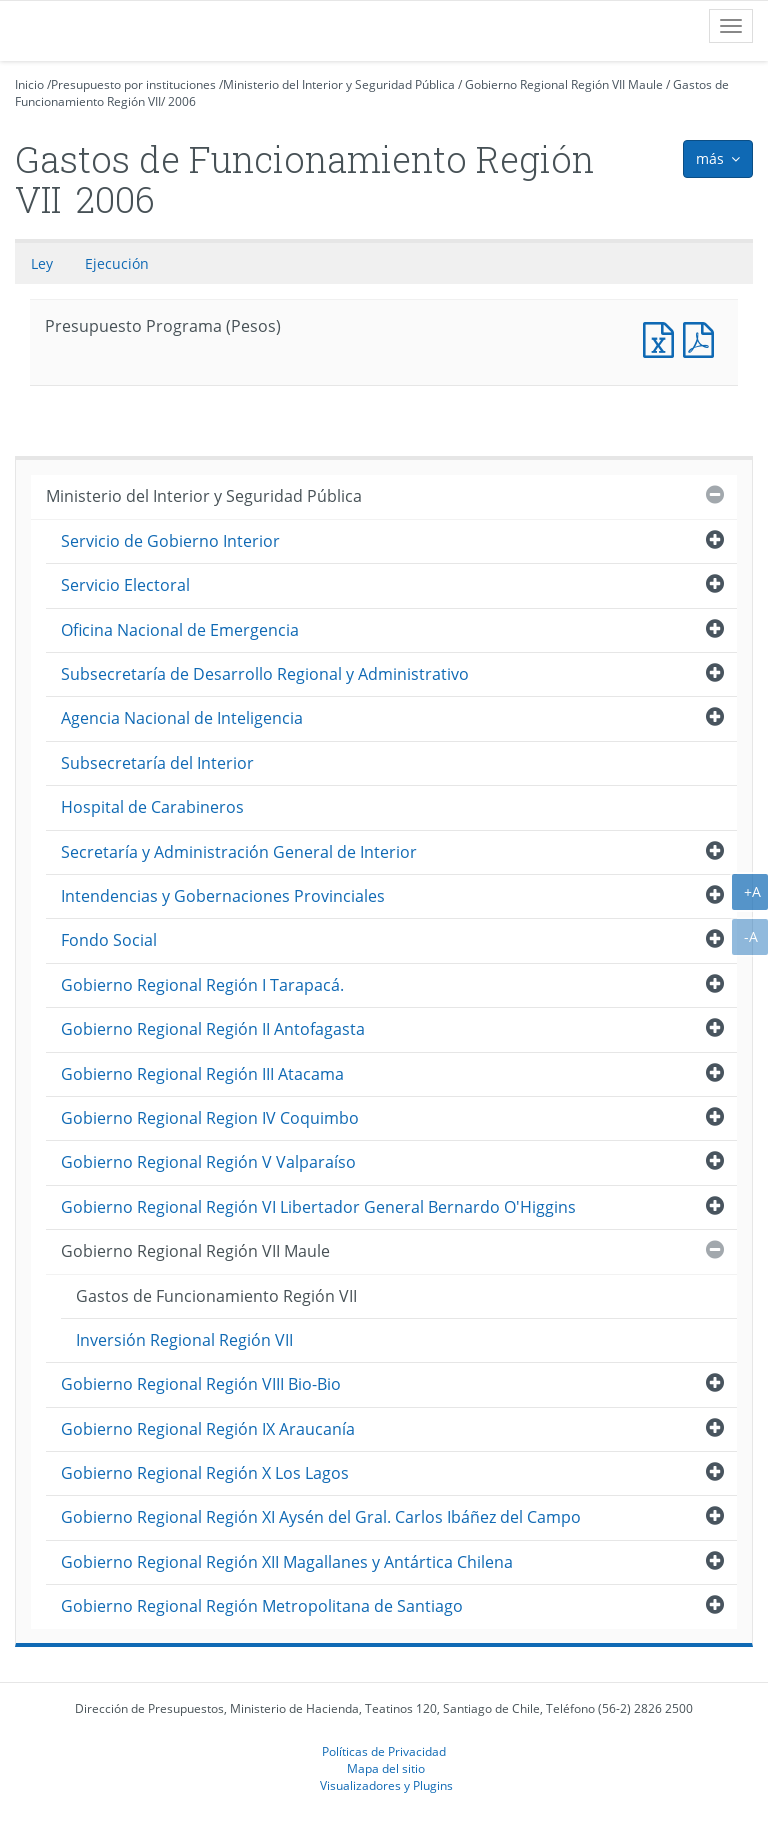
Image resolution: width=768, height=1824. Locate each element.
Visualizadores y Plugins (386, 1785)
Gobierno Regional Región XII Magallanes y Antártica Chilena (287, 1562)
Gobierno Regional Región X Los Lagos (205, 1473)
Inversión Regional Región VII (184, 1340)
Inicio (29, 84)
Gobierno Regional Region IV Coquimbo (210, 1118)
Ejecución (117, 263)
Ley (42, 263)
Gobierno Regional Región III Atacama (202, 1074)
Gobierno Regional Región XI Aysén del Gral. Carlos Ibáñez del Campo (321, 1517)
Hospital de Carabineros (152, 807)
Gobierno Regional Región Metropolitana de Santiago (262, 1606)
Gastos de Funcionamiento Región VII (216, 1296)
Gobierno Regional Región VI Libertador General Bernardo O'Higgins (318, 1207)
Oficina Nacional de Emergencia (180, 630)
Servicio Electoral (125, 585)
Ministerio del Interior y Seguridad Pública (339, 84)
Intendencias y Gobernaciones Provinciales (223, 896)
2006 (182, 101)
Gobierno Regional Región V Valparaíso (208, 1162)
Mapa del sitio (386, 1768)
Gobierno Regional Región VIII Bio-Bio (201, 1384)
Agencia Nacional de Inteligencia (182, 718)
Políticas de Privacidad (384, 1751)
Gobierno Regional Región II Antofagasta (213, 1029)
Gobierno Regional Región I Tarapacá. (202, 985)
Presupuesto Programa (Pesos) (663, 337)
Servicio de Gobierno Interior (170, 541)
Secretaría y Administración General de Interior (239, 852)
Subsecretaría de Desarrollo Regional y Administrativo (265, 674)
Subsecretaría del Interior (157, 763)
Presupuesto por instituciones (133, 84)
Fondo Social (109, 940)
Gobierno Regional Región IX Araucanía (208, 1429)
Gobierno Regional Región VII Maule (564, 84)
